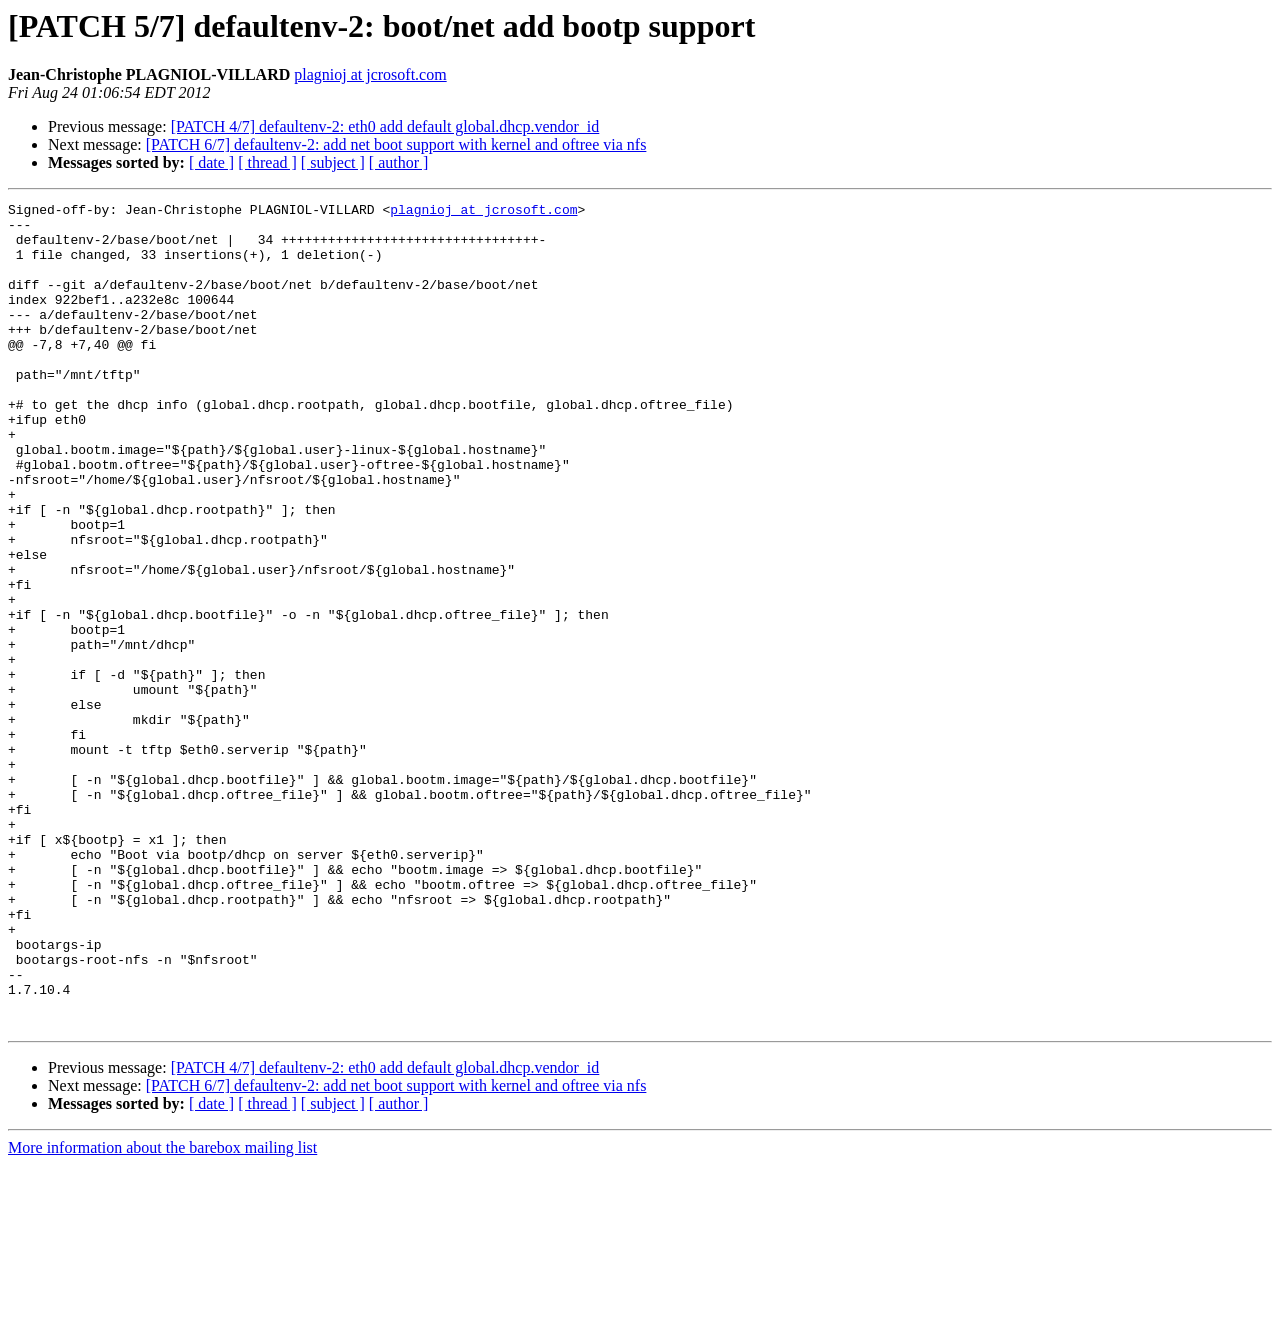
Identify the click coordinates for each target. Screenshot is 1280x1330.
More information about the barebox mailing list (162, 1312)
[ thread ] (267, 162)
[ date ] (211, 162)
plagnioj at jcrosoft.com (370, 74)
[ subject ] (333, 162)
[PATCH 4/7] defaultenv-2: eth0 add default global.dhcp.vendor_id (385, 126)
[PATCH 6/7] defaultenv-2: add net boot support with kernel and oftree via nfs (396, 144)
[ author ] (399, 162)
